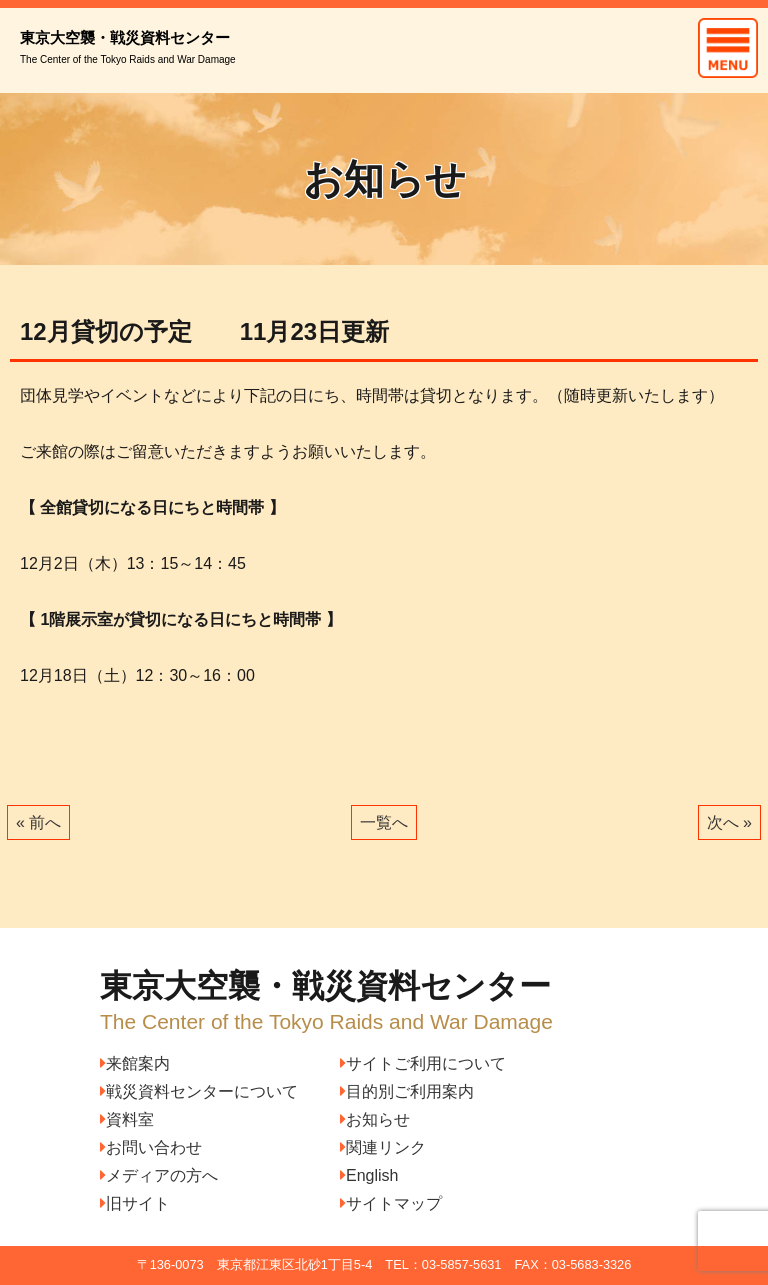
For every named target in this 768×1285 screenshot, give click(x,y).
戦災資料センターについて (199, 1091)
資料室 (127, 1119)
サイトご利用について (423, 1063)
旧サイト (135, 1203)
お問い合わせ (151, 1147)
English (369, 1175)
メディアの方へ (159, 1175)
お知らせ (375, 1119)
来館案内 (135, 1063)
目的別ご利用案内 (407, 1091)
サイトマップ (391, 1203)
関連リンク (383, 1147)
